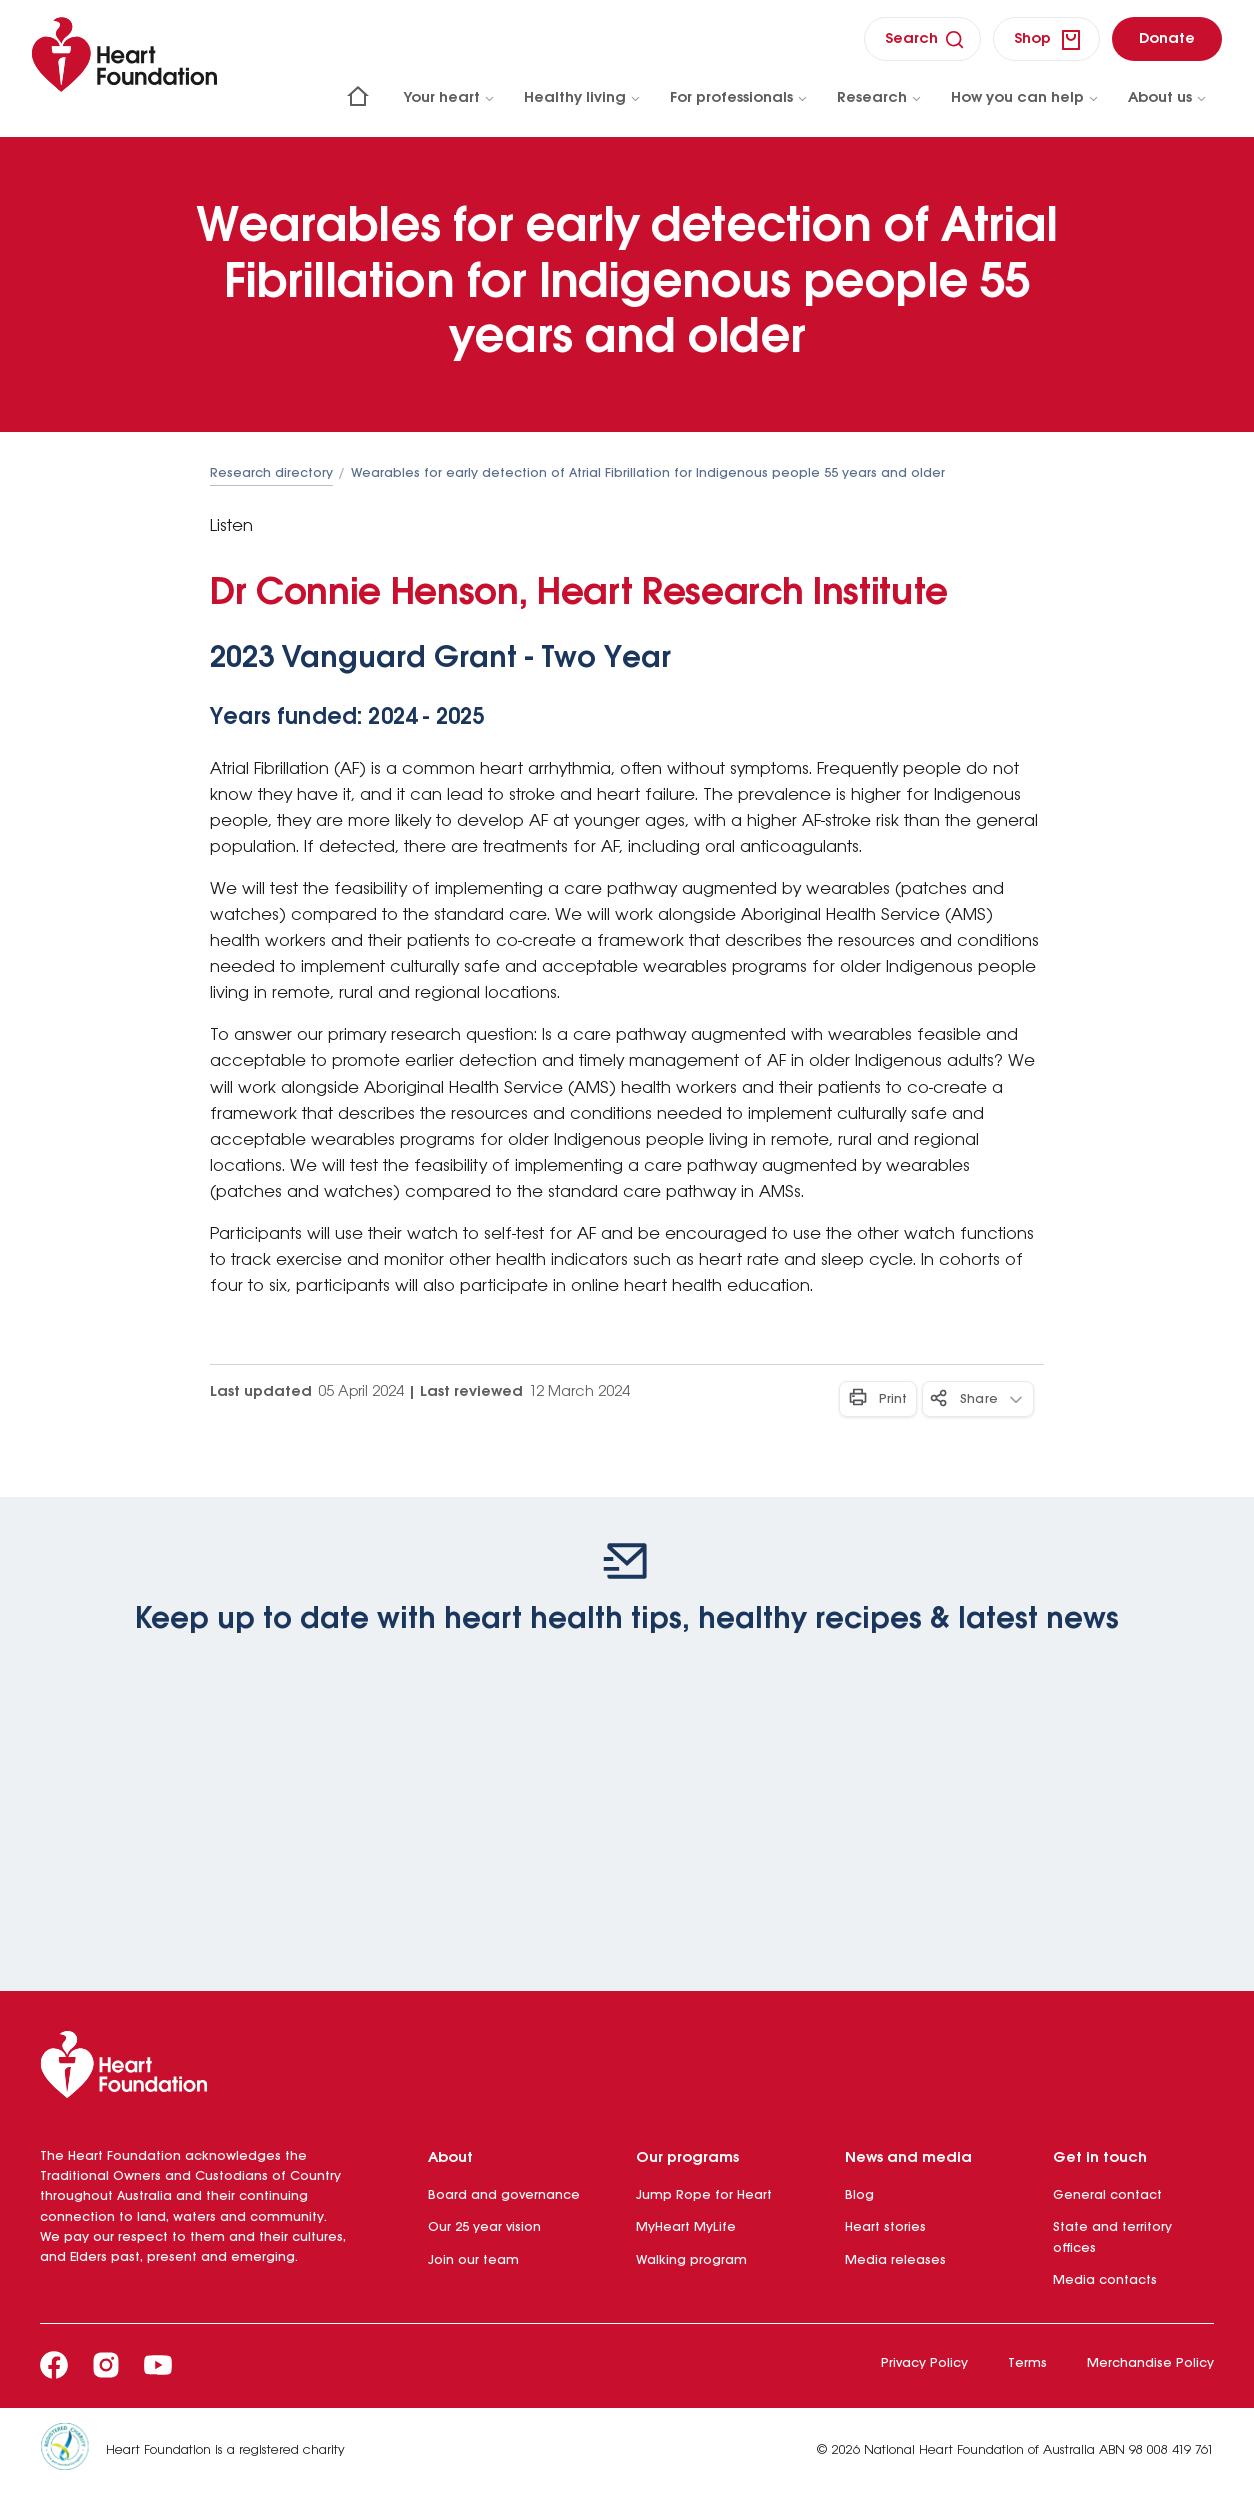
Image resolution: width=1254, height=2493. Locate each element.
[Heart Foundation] (627, 2069)
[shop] (1046, 39)
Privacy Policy (924, 2363)
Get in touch (1100, 2158)
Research (880, 98)
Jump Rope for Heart (704, 2195)
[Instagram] (106, 2365)
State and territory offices (1112, 2237)
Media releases (895, 2260)
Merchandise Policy (1150, 2363)
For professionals (739, 98)
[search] (922, 38)
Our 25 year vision (484, 2227)
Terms (1027, 2363)
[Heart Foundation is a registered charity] (73, 2450)
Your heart (450, 98)
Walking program (691, 2260)
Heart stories (885, 2227)
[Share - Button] (978, 1399)
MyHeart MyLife (686, 2227)
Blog (859, 2195)
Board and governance (504, 2195)
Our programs (687, 2158)
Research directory (271, 473)
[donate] (1167, 38)
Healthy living (583, 98)
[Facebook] (54, 2365)
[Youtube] (158, 2365)
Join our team (473, 2260)
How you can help (1025, 98)
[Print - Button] (878, 1399)
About (450, 2158)
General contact (1107, 2195)
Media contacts (1105, 2280)
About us (1168, 98)
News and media (908, 2158)
